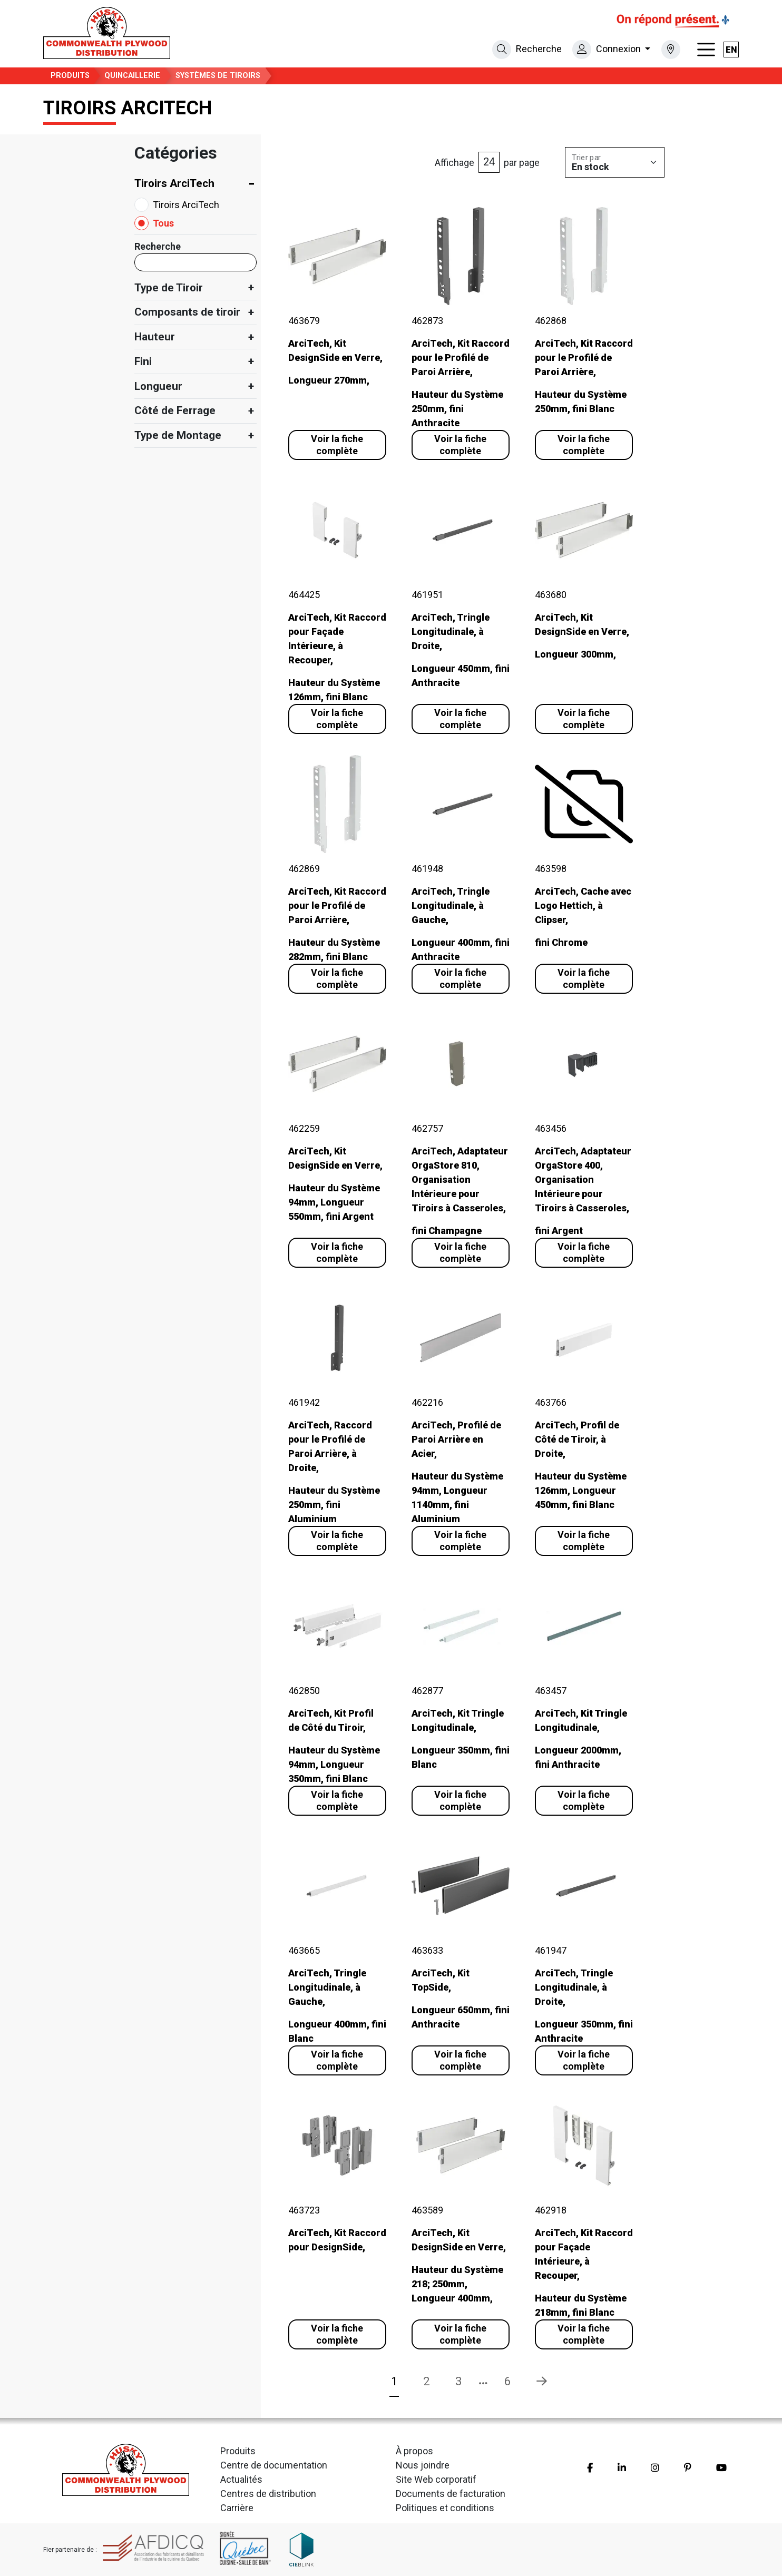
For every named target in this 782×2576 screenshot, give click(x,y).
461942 (304, 1402)
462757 (427, 1128)
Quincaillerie (132, 75)
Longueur (158, 386)
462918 (550, 2210)
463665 (304, 1950)
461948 (427, 868)
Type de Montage (177, 435)
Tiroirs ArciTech (174, 183)
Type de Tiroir (168, 287)
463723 (304, 2210)
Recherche (157, 246)
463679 (304, 320)
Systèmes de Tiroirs (217, 75)
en (731, 50)
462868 (550, 320)
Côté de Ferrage (175, 410)
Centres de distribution (268, 2493)
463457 (550, 1690)
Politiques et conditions (445, 2507)
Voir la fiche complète (337, 444)
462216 (427, 1402)
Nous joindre (422, 2465)
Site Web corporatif (436, 2479)
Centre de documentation (273, 2465)
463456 (550, 1128)
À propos (414, 2450)
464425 (304, 594)
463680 (550, 594)
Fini (143, 361)
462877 (427, 1690)
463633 (427, 1950)
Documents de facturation (450, 2493)
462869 (304, 868)
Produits (70, 75)
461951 (427, 594)
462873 (427, 320)
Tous (163, 223)
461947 (550, 1950)
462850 (304, 1690)
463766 (550, 1402)
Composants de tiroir (187, 312)
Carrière (236, 2507)
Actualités (241, 2479)
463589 (427, 2210)
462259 (304, 1128)
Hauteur (154, 336)
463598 (550, 868)
